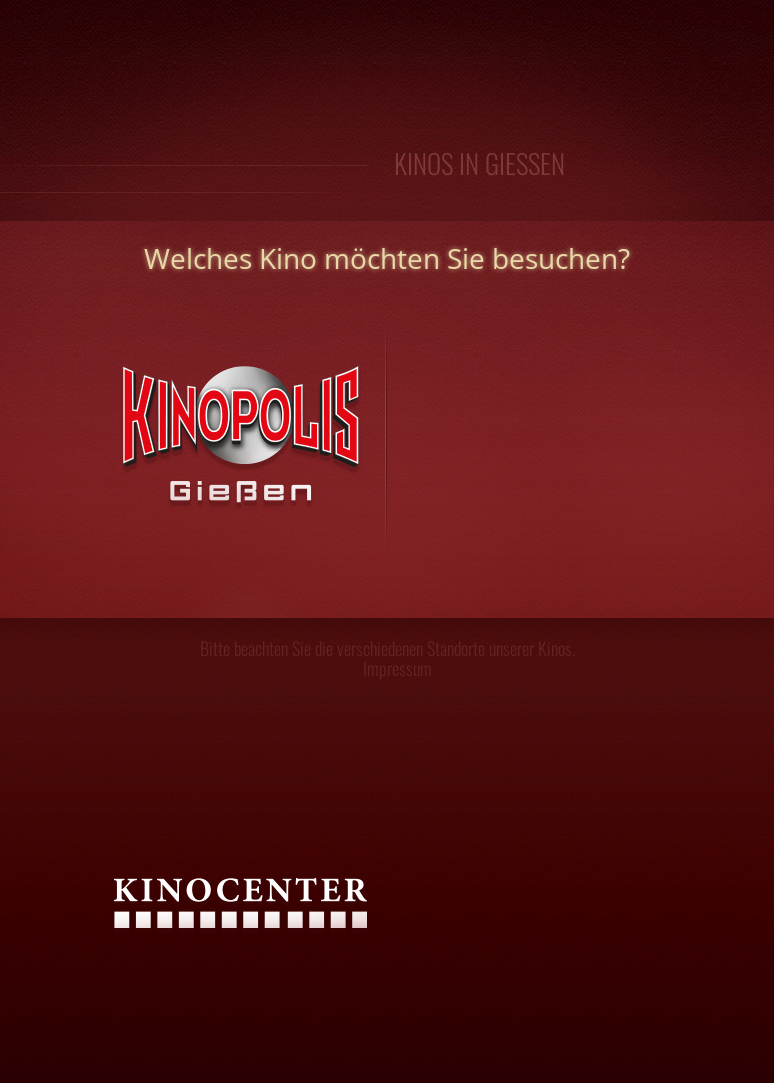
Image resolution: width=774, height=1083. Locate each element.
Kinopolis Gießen (230, 460)
